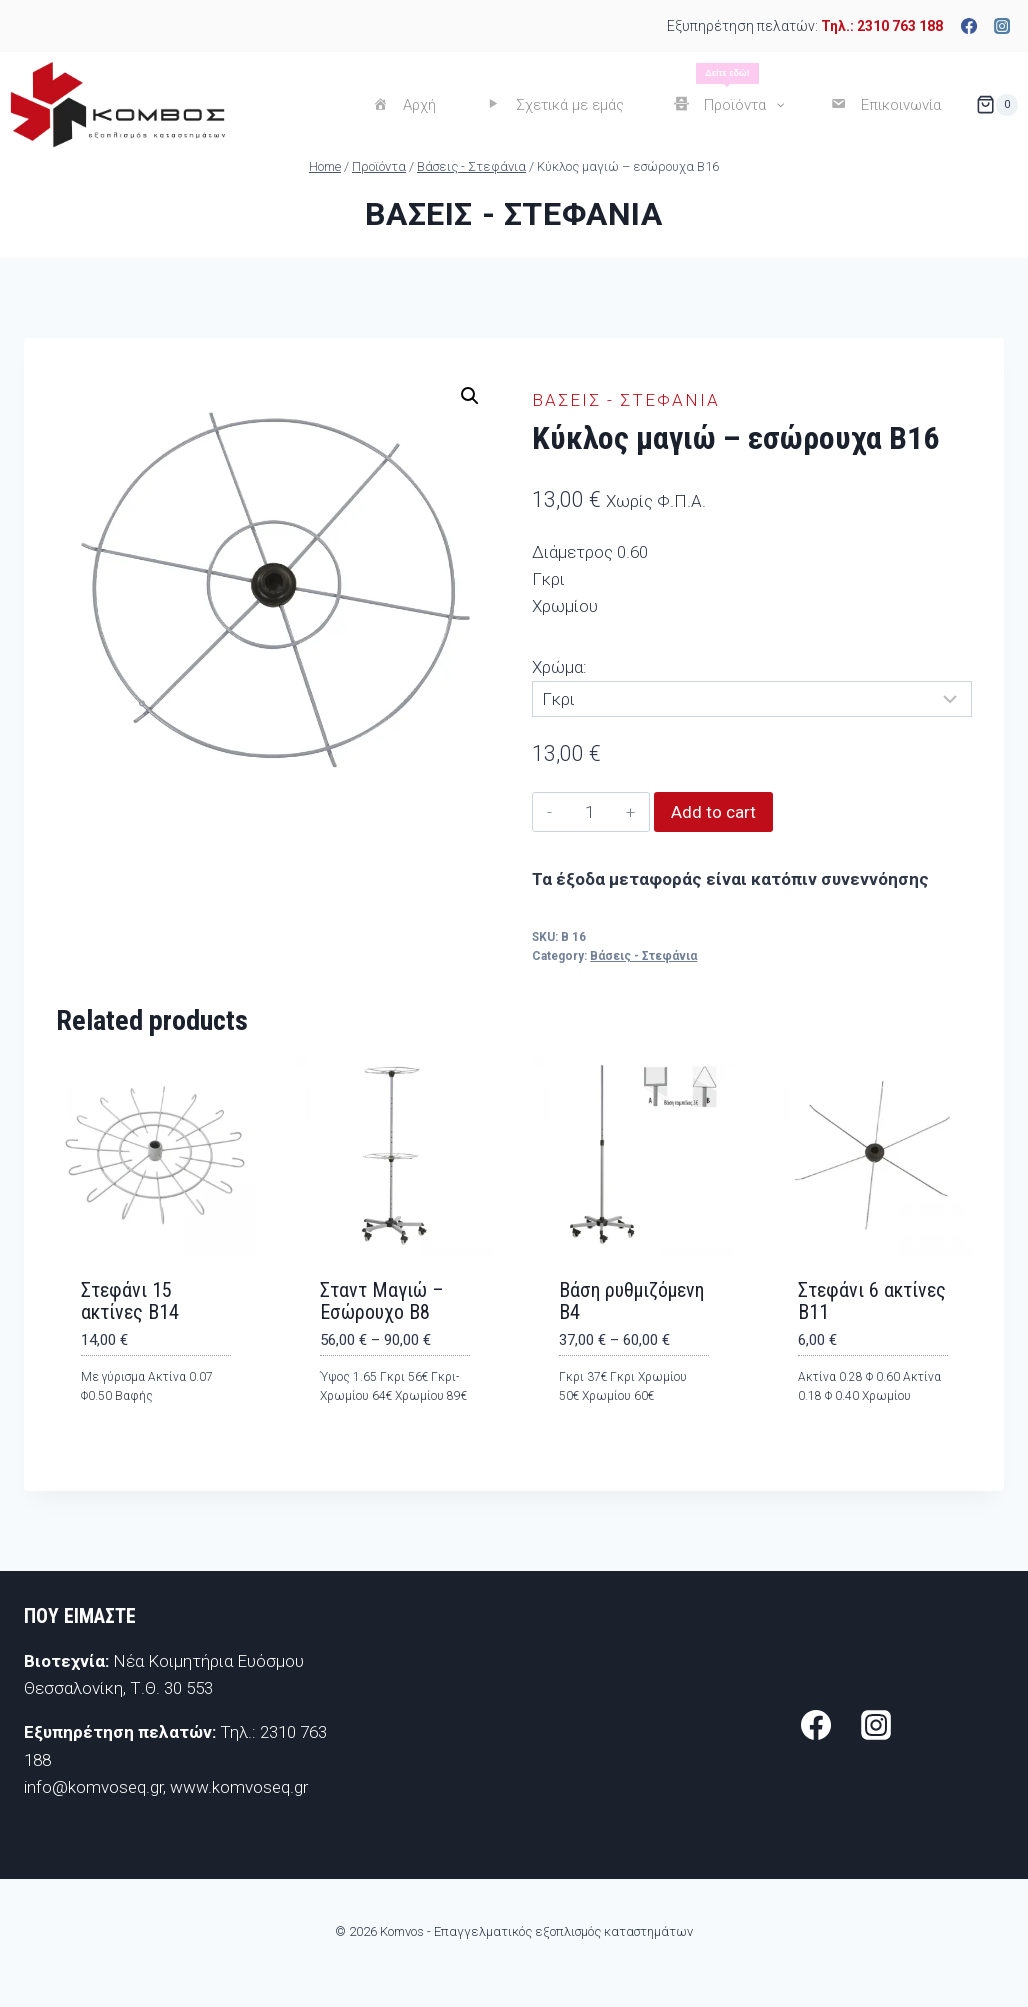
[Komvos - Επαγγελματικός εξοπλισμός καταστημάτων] (117, 104)
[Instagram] (1002, 26)
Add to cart (713, 812)
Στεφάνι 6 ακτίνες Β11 (872, 1301)
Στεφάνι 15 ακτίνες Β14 (130, 1301)
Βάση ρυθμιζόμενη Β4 (631, 1301)
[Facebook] (969, 26)
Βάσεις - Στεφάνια (513, 214)
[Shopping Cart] (997, 105)
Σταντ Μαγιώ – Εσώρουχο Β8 (382, 1301)
